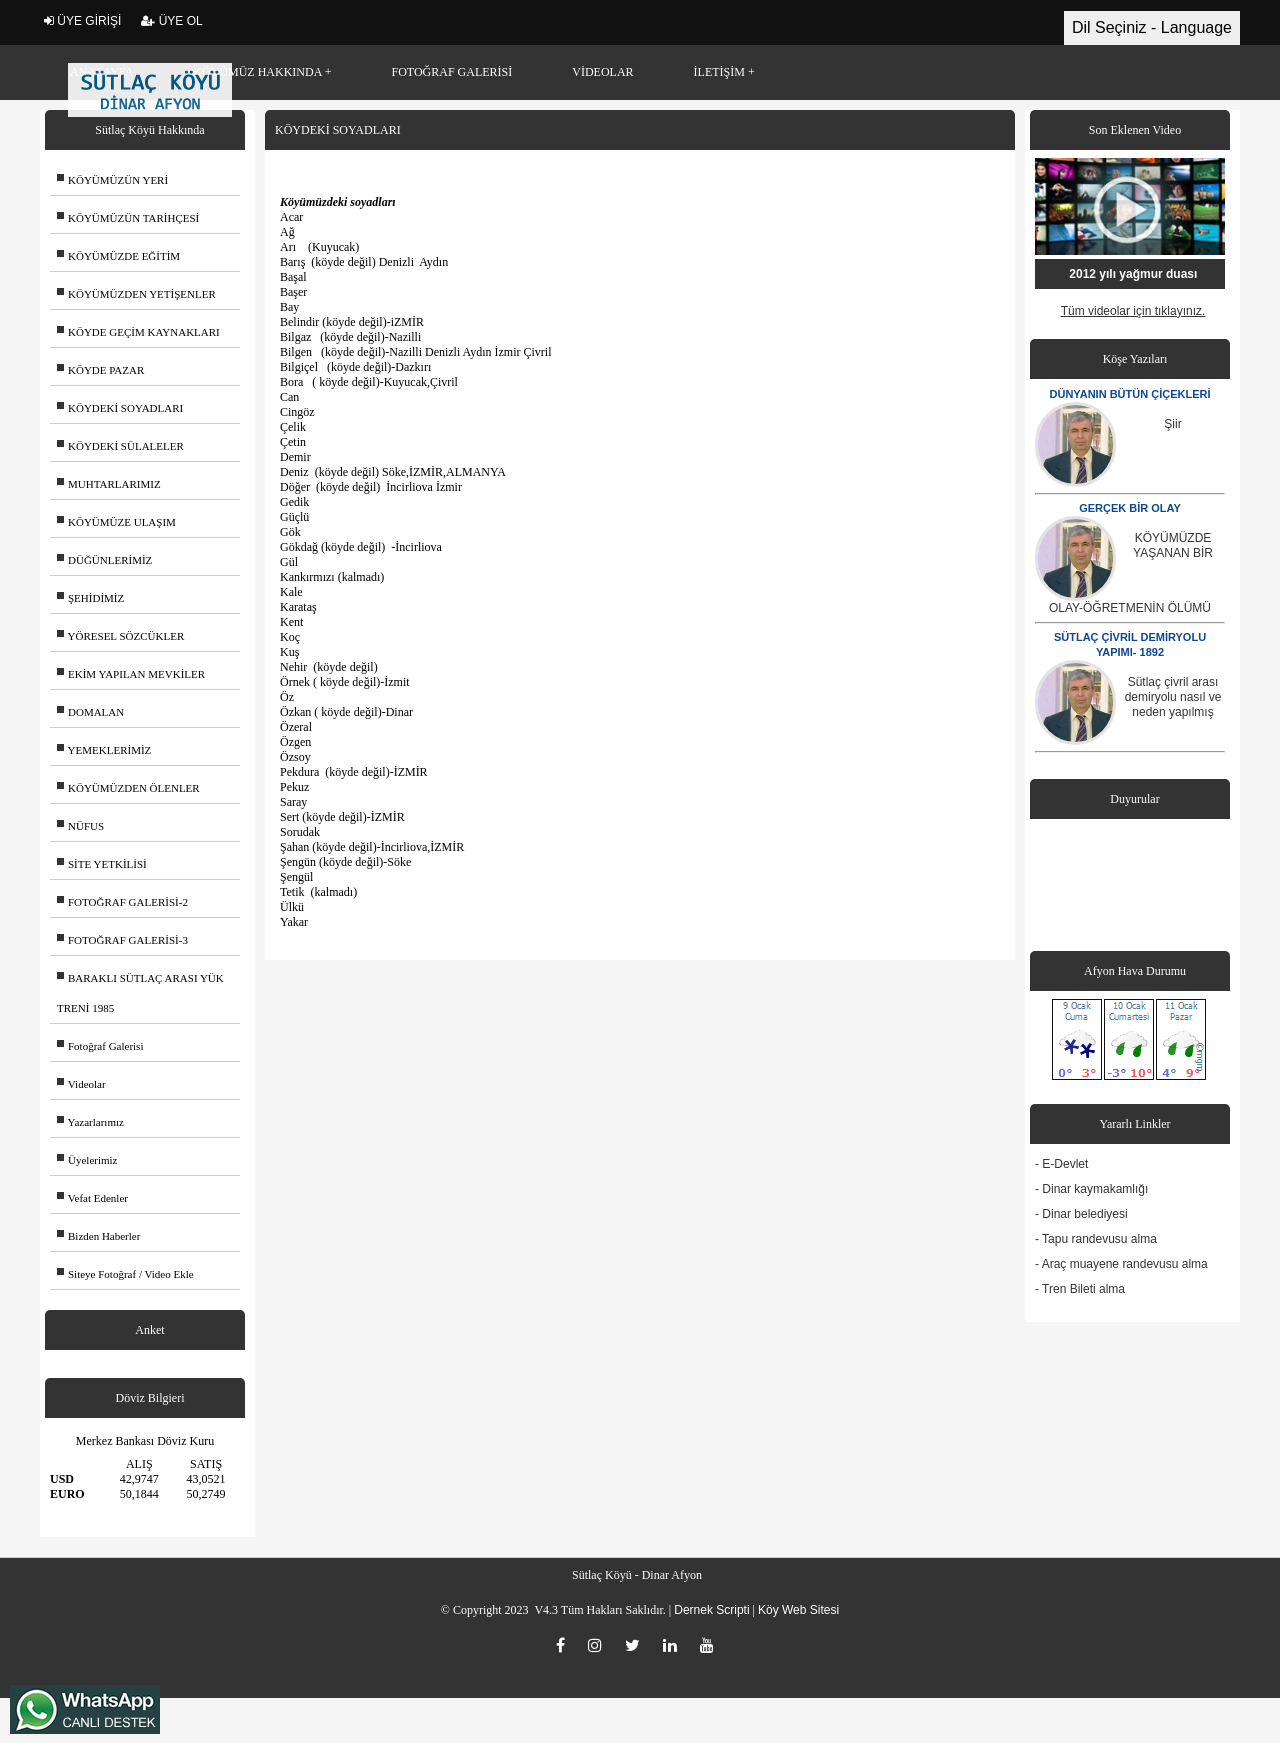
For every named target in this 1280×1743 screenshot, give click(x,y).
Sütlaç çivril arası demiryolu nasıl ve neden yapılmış (1173, 697)
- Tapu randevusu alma (1096, 1239)
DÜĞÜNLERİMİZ (104, 560)
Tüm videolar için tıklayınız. (1133, 311)
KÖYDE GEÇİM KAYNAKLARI (138, 332)
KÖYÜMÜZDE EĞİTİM (118, 256)
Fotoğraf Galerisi (100, 1046)
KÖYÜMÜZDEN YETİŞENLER (136, 294)
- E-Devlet (1061, 1164)
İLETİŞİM (719, 72)
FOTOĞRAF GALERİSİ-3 (122, 940)
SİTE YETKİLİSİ (102, 864)
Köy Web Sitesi (798, 1610)
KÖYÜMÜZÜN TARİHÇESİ (128, 218)
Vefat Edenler (92, 1198)
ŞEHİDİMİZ (90, 598)
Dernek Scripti (711, 1610)
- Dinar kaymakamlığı (1091, 1189)
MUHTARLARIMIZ (109, 484)
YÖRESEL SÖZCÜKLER (120, 636)
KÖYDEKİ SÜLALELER (120, 446)
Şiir (1172, 424)
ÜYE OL (171, 21)
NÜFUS (80, 826)
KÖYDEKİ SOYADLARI (120, 408)
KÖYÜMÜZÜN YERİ (112, 180)
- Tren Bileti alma (1080, 1289)
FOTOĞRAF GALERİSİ (451, 72)
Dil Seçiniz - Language (1152, 27)
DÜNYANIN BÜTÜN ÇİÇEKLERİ (1130, 394)
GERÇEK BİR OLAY (1130, 508)
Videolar (81, 1084)
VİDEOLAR (602, 72)
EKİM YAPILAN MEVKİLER (131, 674)
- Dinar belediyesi (1081, 1214)
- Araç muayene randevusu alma (1121, 1264)
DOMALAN (90, 712)
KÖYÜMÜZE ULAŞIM (116, 522)
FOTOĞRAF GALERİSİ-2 (122, 902)
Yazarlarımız (90, 1122)
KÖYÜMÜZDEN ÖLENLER (128, 788)
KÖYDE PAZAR (100, 370)
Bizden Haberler (98, 1236)
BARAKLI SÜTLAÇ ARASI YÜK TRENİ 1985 (140, 993)
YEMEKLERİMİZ (104, 750)
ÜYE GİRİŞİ (82, 21)
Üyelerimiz (87, 1160)
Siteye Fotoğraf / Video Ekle (125, 1274)
